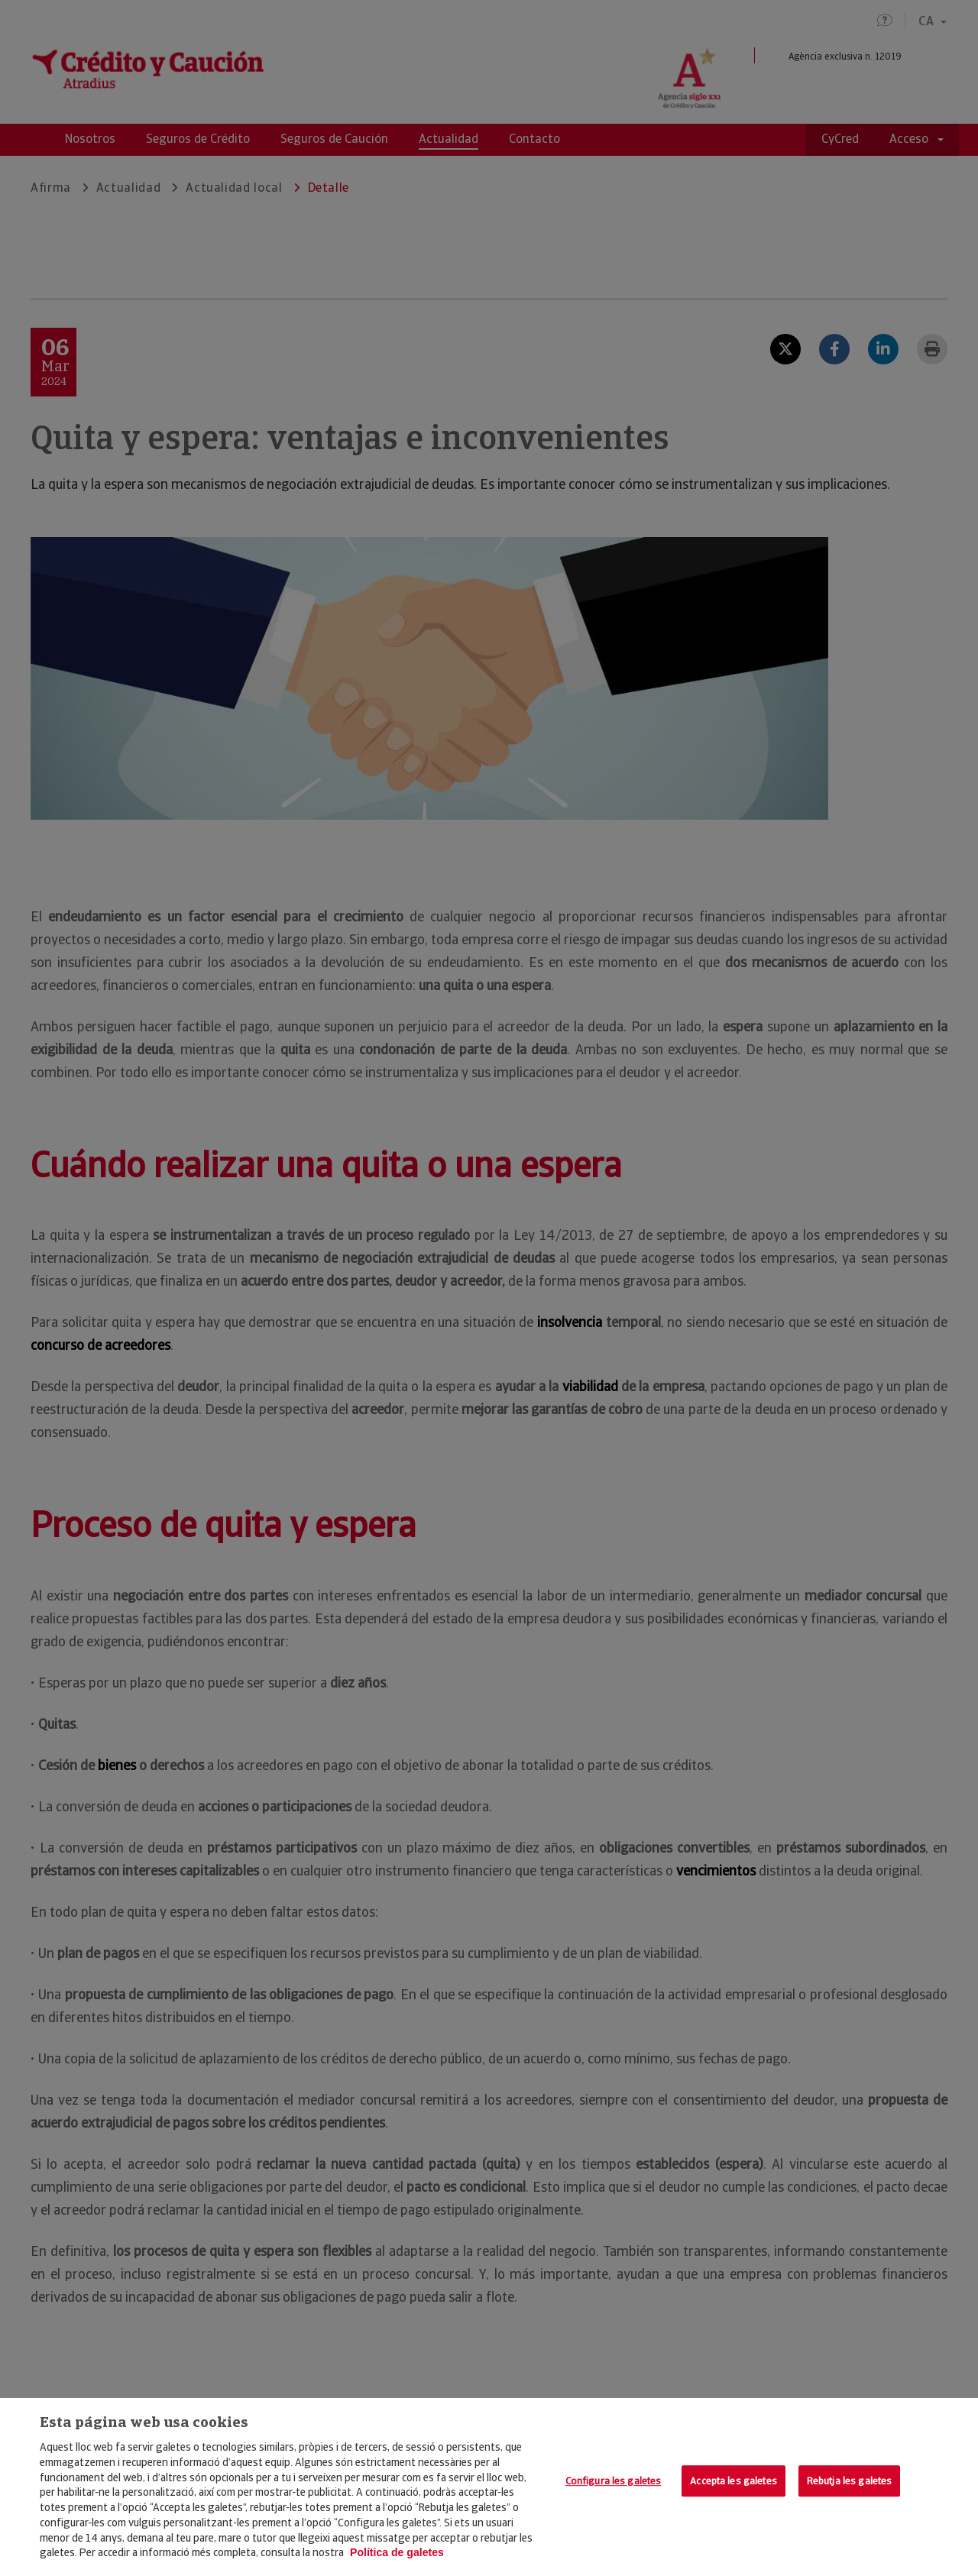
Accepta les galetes (733, 2480)
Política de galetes (397, 2552)
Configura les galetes (613, 2480)
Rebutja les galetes (849, 2480)
